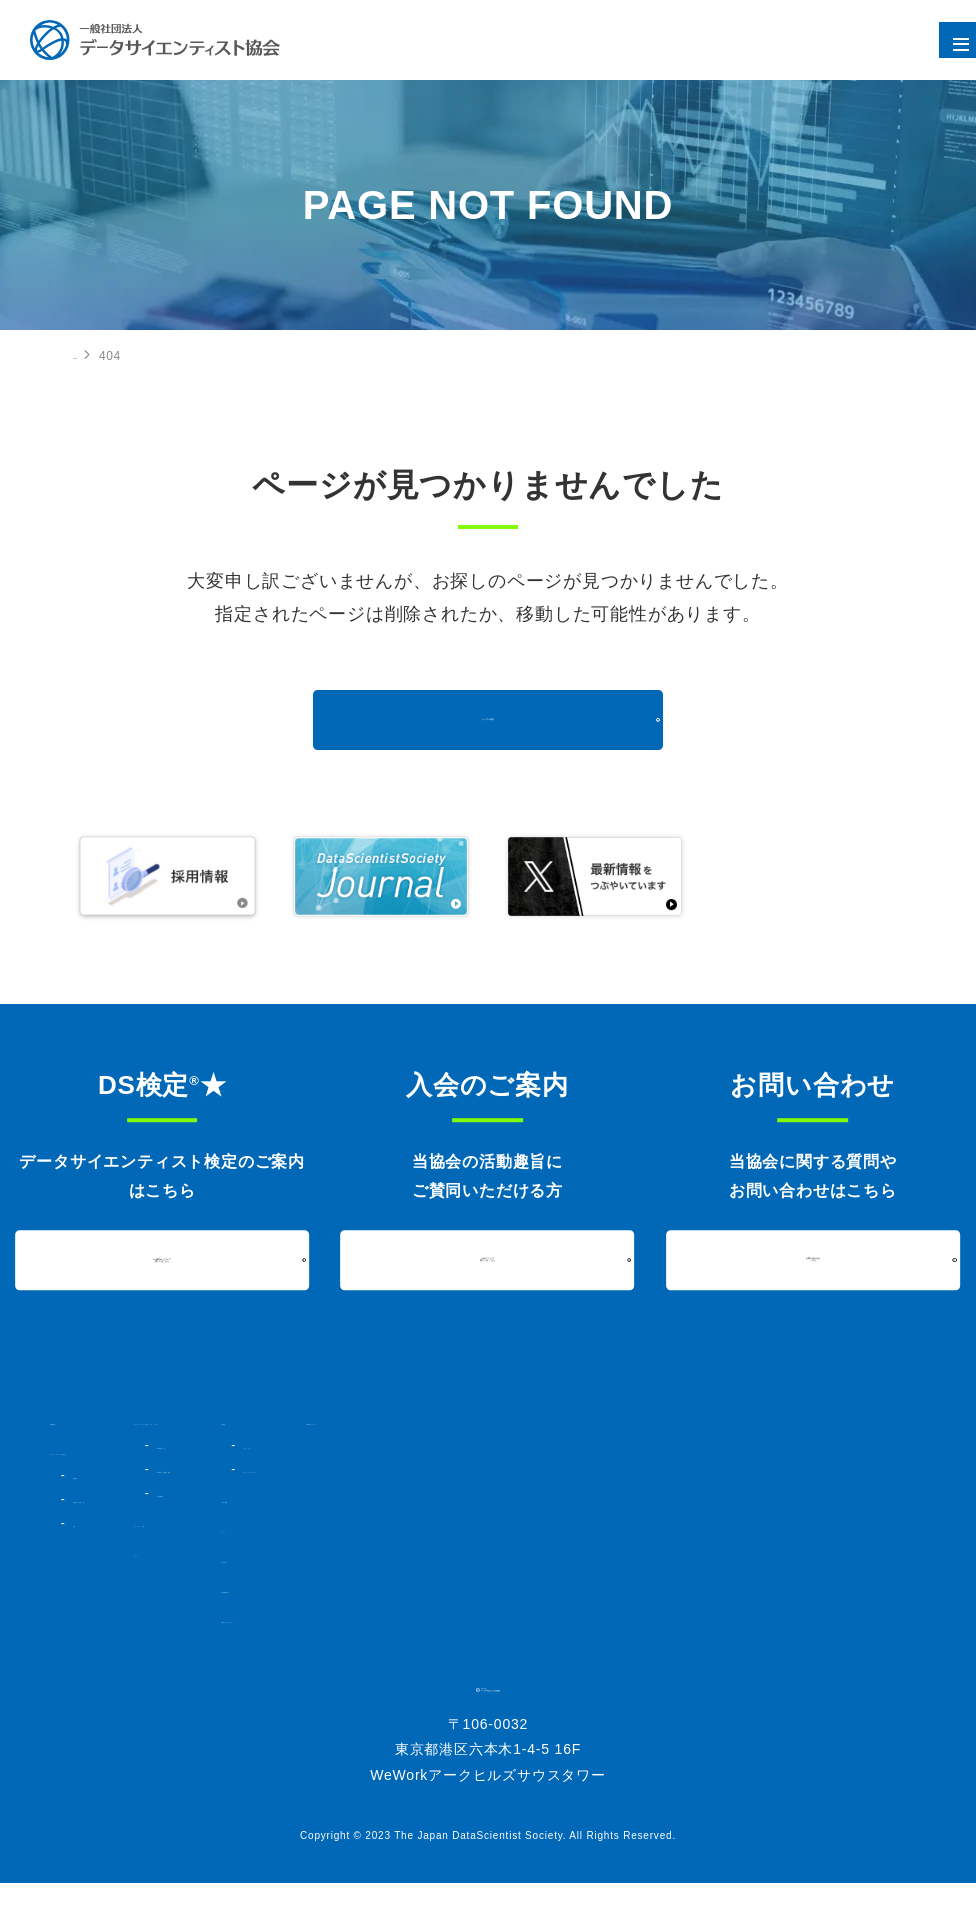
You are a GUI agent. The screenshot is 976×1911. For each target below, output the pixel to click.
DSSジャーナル (809, 1421)
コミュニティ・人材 (346, 1541)
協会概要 (95, 1475)
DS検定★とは (352, 1463)
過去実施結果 (347, 1511)
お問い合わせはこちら (813, 1259)
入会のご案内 (590, 1499)
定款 (84, 1523)
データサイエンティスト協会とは (145, 1451)
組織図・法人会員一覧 (131, 1499)
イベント (314, 1571)
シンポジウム (609, 1445)
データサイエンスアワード (645, 1469)
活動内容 (577, 1421)
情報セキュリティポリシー (629, 1619)
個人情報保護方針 (603, 1589)
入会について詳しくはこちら (488, 1259)
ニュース (577, 1529)
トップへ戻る (488, 719)
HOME (92, 355)
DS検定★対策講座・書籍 (382, 1487)
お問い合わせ (590, 1559)
